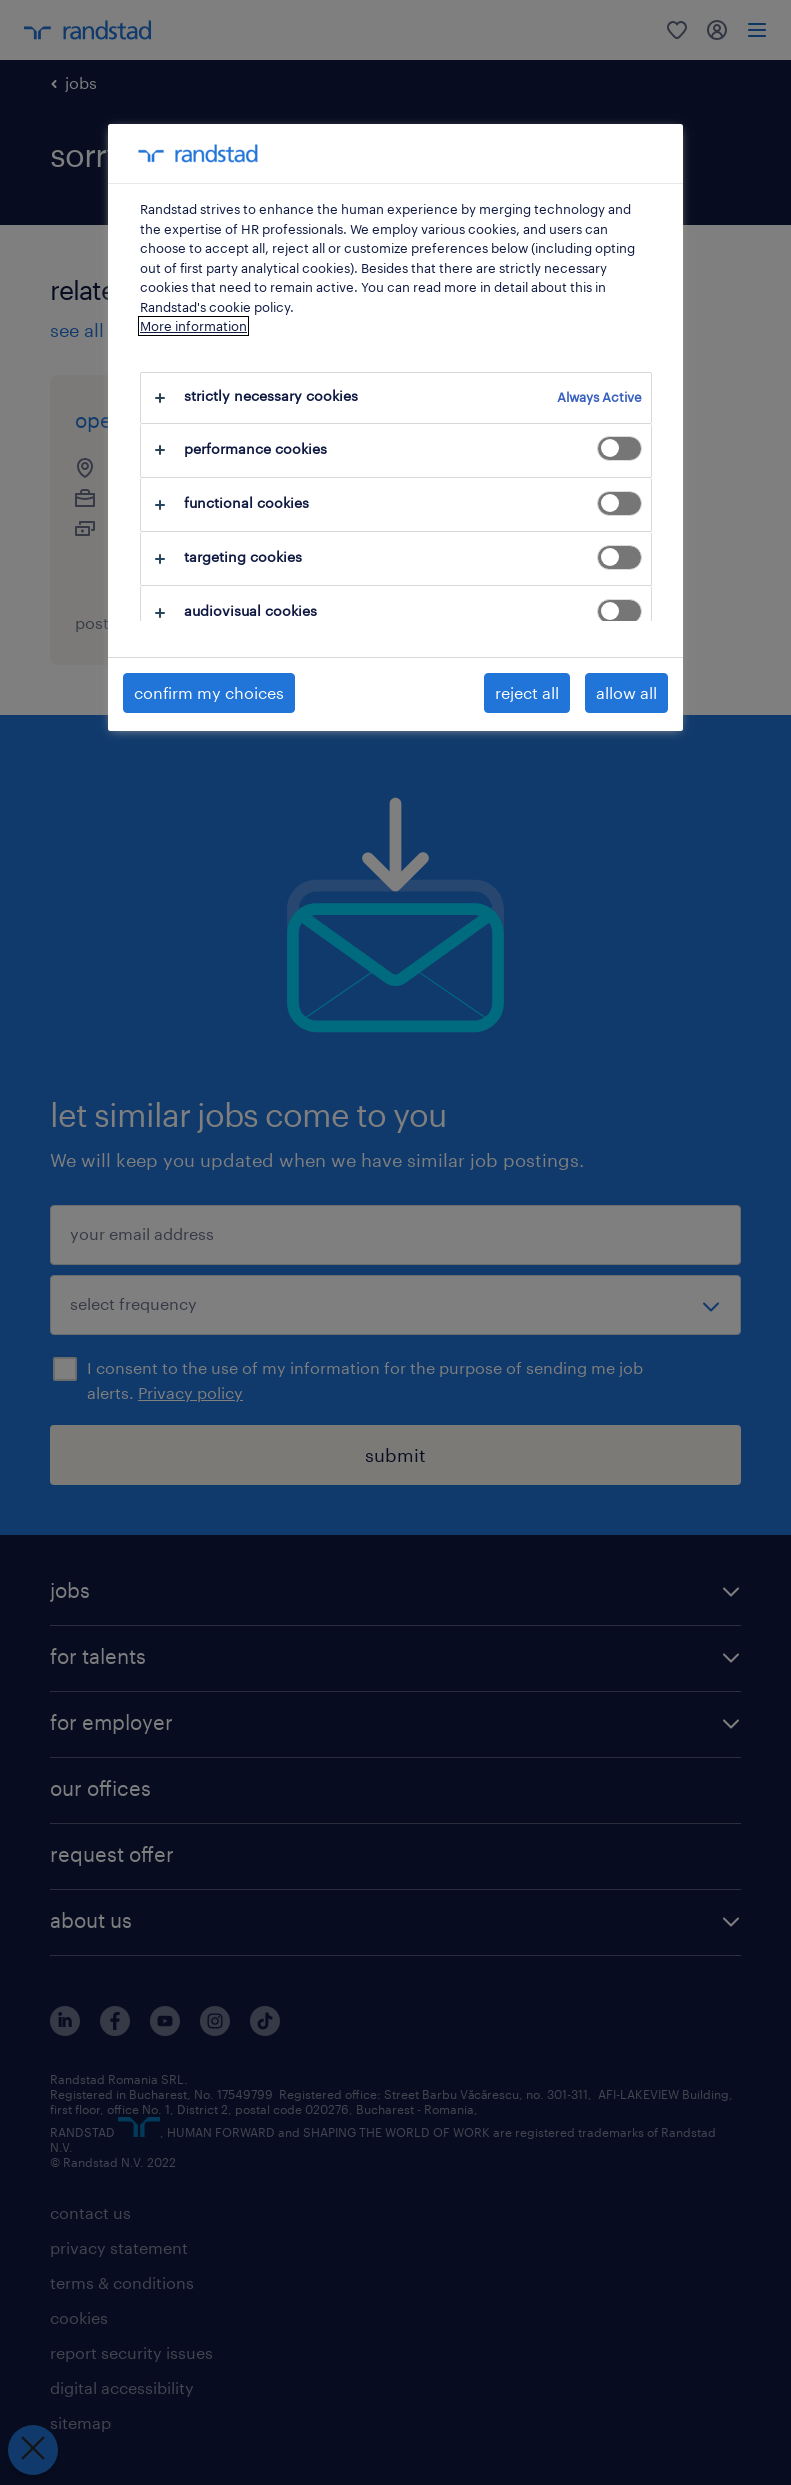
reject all (527, 692)
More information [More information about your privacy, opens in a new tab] (193, 326)
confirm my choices (209, 692)
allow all (626, 692)
